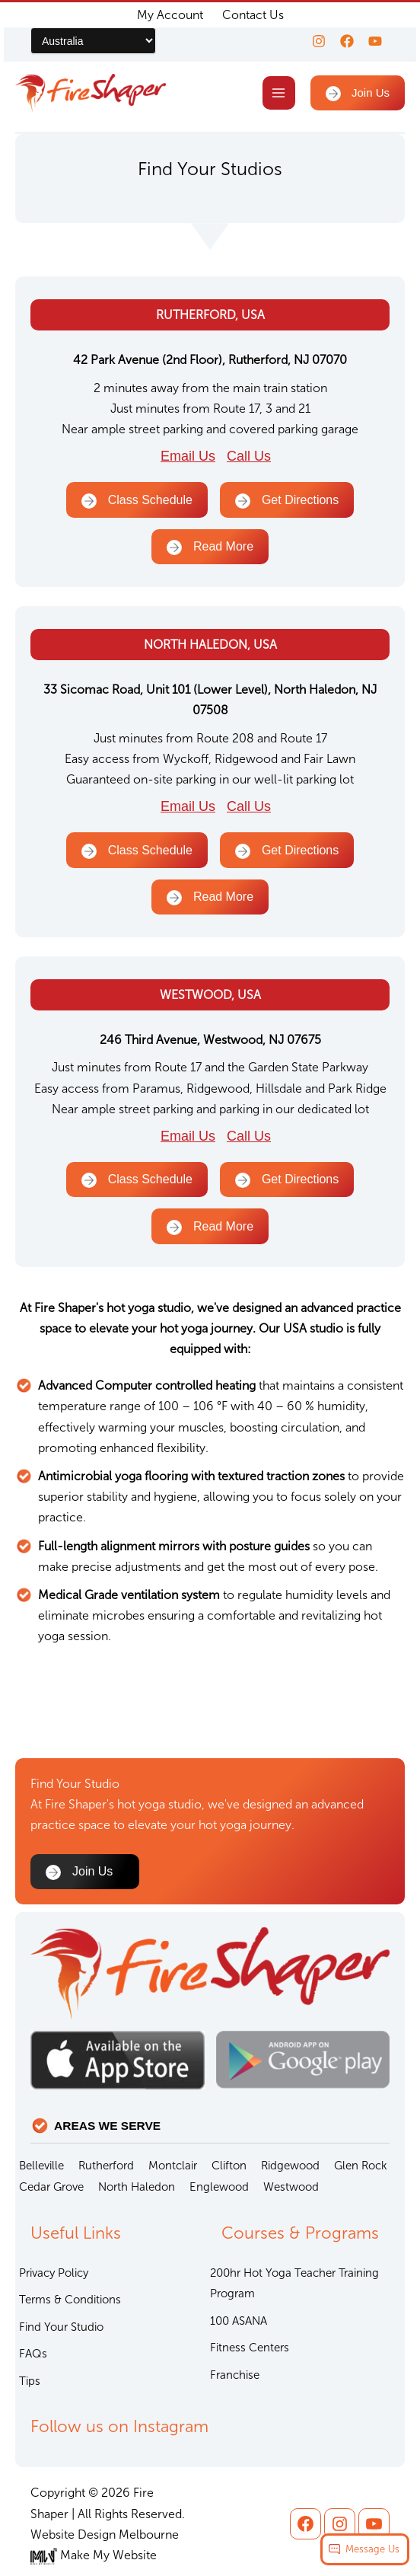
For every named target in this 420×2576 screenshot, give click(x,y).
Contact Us (253, 15)
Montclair (172, 2165)
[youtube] (375, 41)
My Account (170, 15)
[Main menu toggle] (275, 94)
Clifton (229, 2165)
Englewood (219, 2187)
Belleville (41, 2165)
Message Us (372, 2549)
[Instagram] (310, 41)
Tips (29, 2381)
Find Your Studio (61, 2327)
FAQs (33, 2354)
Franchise (234, 2375)
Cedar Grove (51, 2187)
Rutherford (106, 2165)
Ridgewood (290, 2165)
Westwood (291, 2187)
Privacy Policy (53, 2273)
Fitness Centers (249, 2347)
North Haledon (136, 2187)
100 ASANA (238, 2321)
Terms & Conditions (70, 2299)
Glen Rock (360, 2165)
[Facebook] (342, 41)
